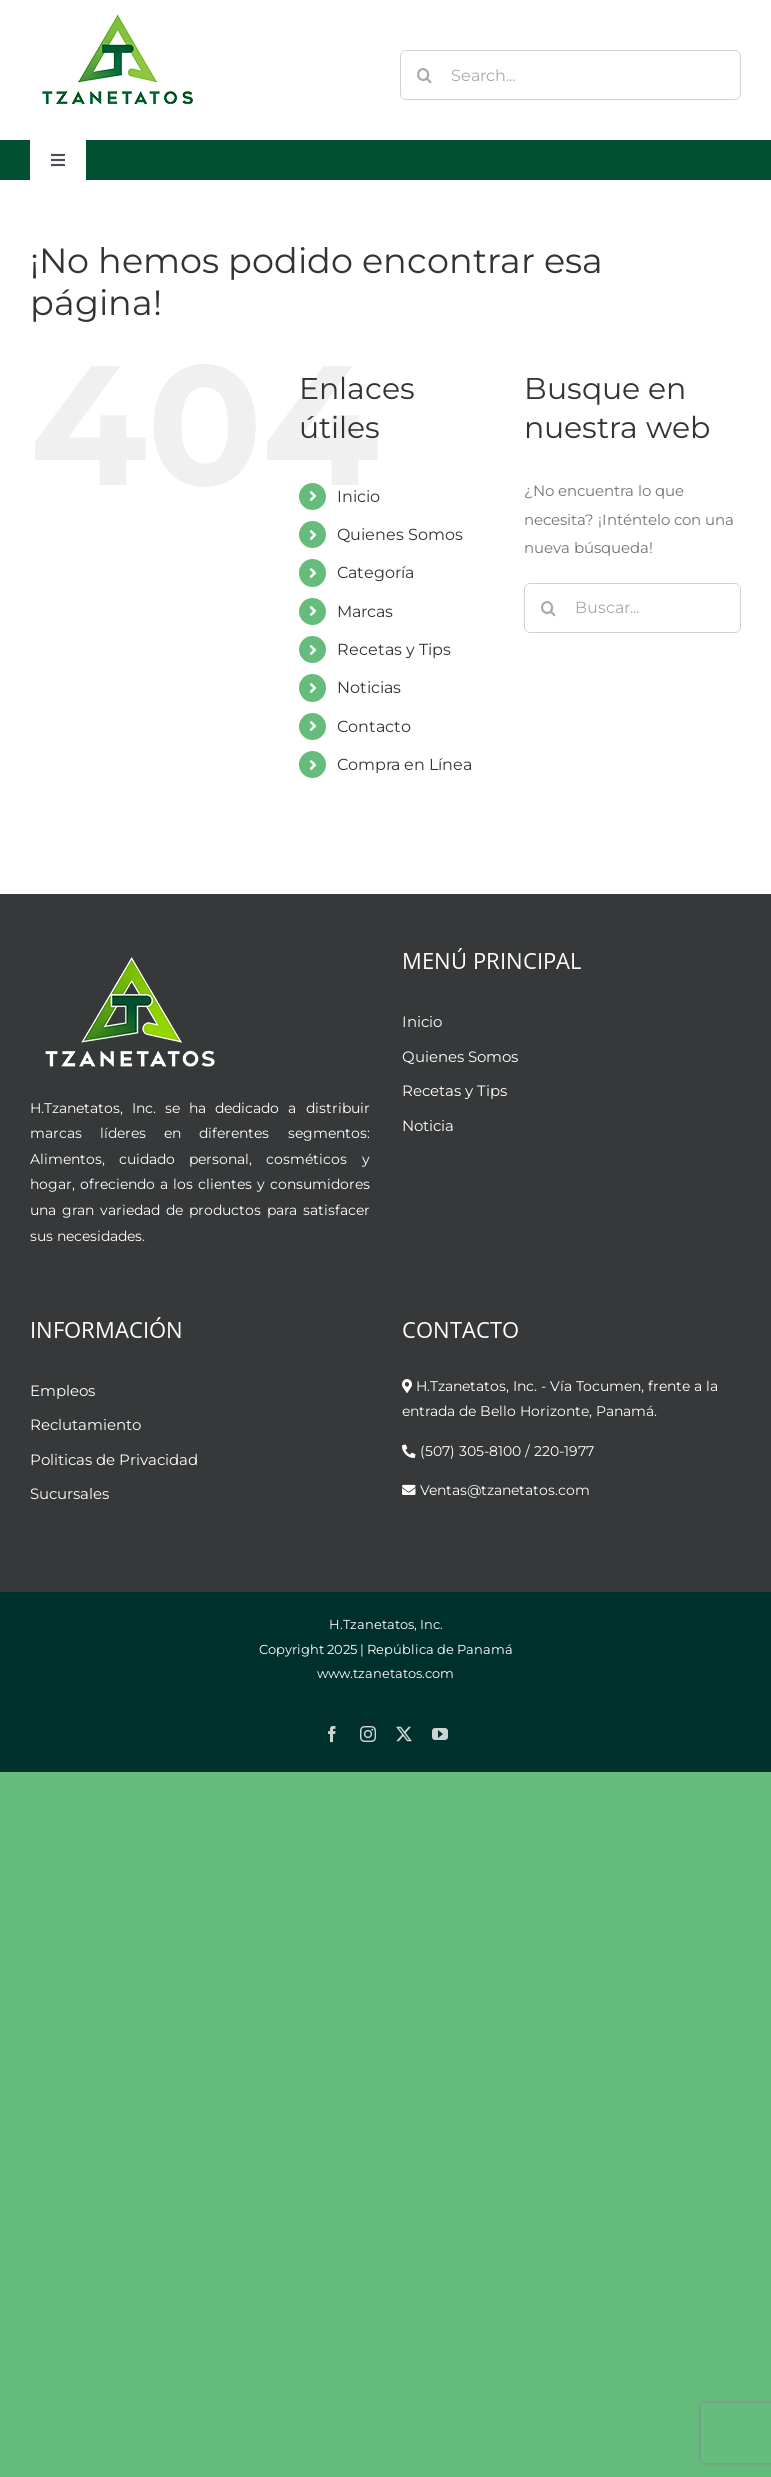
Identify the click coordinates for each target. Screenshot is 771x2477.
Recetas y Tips (394, 649)
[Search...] (570, 75)
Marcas (365, 611)
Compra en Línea (404, 764)
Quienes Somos (400, 534)
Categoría (375, 572)
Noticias (369, 687)
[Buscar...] (632, 608)
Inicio (358, 496)
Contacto (374, 726)
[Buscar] (425, 75)
